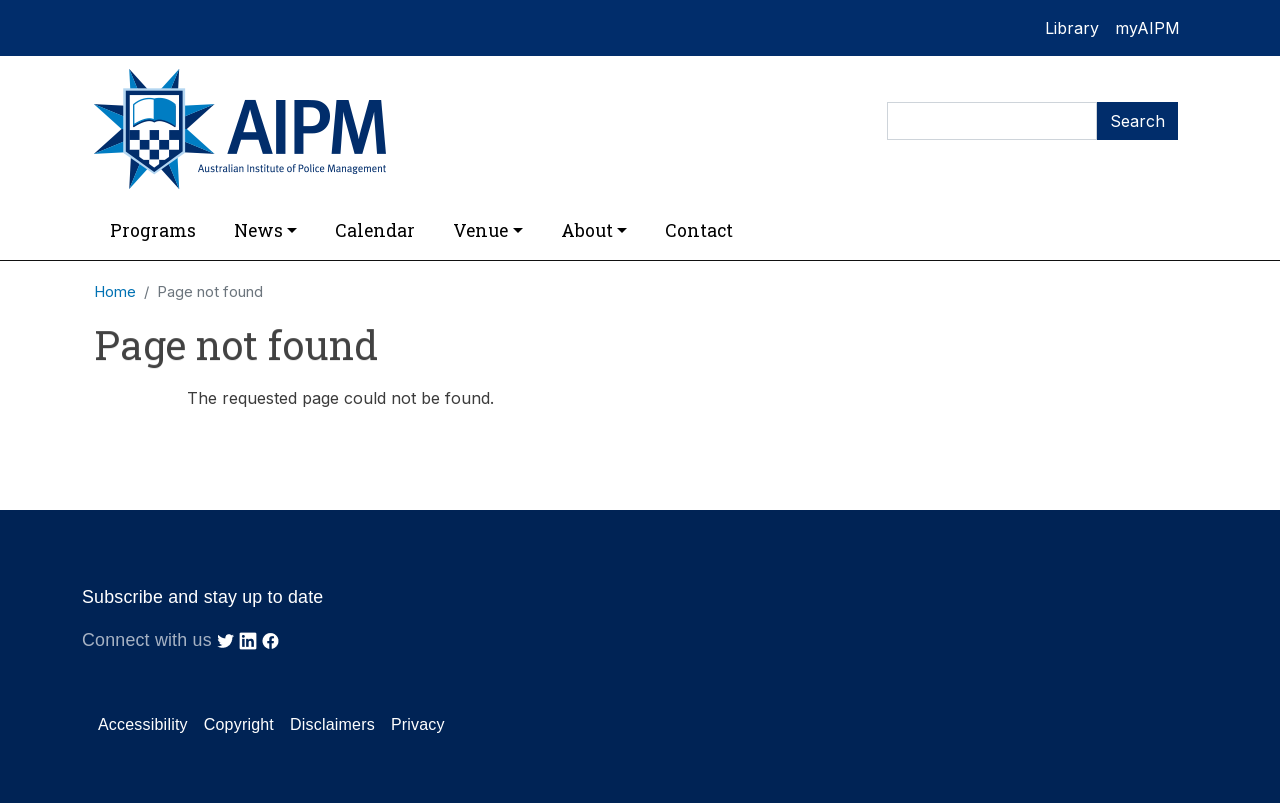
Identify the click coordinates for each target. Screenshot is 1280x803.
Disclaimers (332, 724)
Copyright (239, 724)
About (587, 230)
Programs (153, 230)
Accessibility (143, 724)
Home (115, 292)
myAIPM (1147, 28)
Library (1072, 28)
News (258, 230)
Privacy (418, 724)
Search (1137, 121)
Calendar (375, 230)
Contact (699, 230)
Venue (480, 230)
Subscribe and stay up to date (202, 597)
